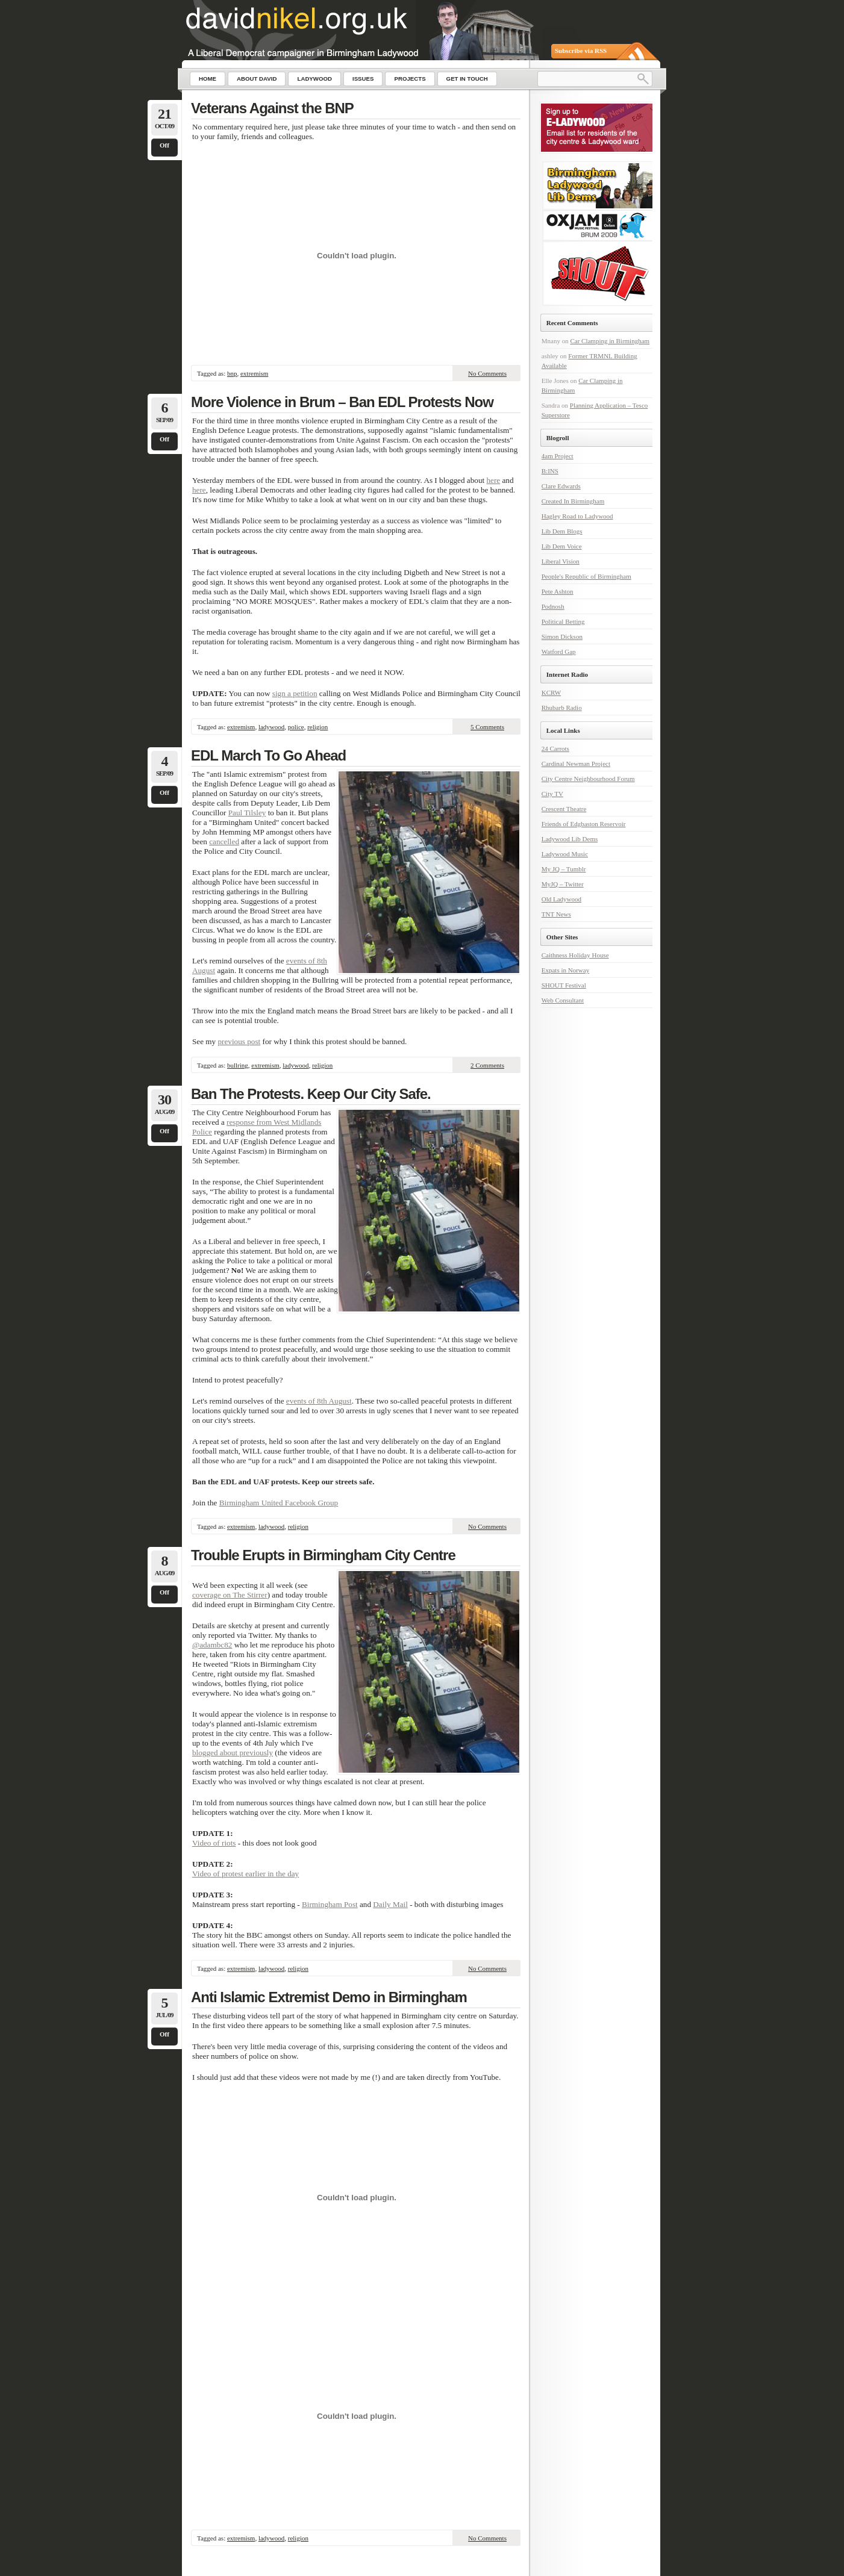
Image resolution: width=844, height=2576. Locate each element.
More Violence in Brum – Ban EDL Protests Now (342, 402)
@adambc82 (212, 1644)
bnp (232, 373)
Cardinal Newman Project (576, 763)
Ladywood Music (565, 853)
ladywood (271, 726)
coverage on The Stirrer (229, 1594)
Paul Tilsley (247, 812)
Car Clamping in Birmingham (609, 340)
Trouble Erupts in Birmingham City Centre (323, 1555)
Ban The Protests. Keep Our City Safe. (311, 1094)
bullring (237, 1065)
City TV (552, 793)
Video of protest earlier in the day (245, 1873)
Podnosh (553, 606)
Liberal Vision (561, 561)
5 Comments (487, 726)
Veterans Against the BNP (272, 108)
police (296, 726)
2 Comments (487, 1065)
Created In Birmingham (573, 501)
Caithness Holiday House (575, 955)
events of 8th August (319, 1400)
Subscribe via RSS (581, 50)
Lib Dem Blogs (562, 531)
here (493, 480)
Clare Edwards (561, 486)
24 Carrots (555, 748)
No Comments (487, 373)
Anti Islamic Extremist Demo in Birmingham (329, 1997)
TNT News (556, 914)
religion (317, 726)
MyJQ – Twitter (563, 884)
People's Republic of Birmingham (586, 576)
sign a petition (294, 693)
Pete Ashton (558, 591)
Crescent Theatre (564, 808)
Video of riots (214, 1842)
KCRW (551, 692)
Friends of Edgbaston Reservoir (584, 823)
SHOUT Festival (564, 985)
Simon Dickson (562, 636)
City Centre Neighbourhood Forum (588, 778)
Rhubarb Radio (562, 707)
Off (164, 145)
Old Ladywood (561, 899)
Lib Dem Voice (562, 546)
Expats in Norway (565, 970)
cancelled (224, 841)
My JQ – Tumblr (564, 869)
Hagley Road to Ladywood (577, 516)
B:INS (550, 470)
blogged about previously (232, 1752)
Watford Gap (559, 651)
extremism (254, 373)
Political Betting (563, 621)
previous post (239, 1041)
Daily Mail (390, 1904)
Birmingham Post (330, 1904)
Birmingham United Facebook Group (278, 1502)
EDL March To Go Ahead (268, 755)
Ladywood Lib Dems (570, 838)
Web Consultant (563, 1000)
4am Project (558, 455)
